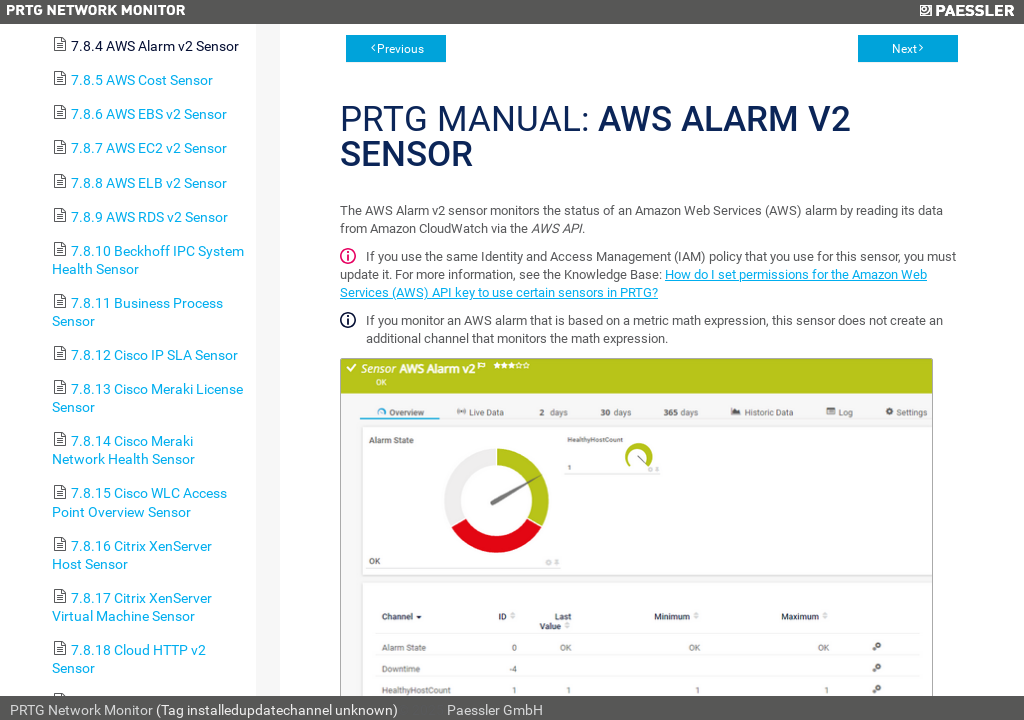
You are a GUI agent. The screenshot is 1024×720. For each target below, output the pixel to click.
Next (904, 49)
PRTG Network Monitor (81, 710)
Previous (400, 49)
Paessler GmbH (495, 710)
